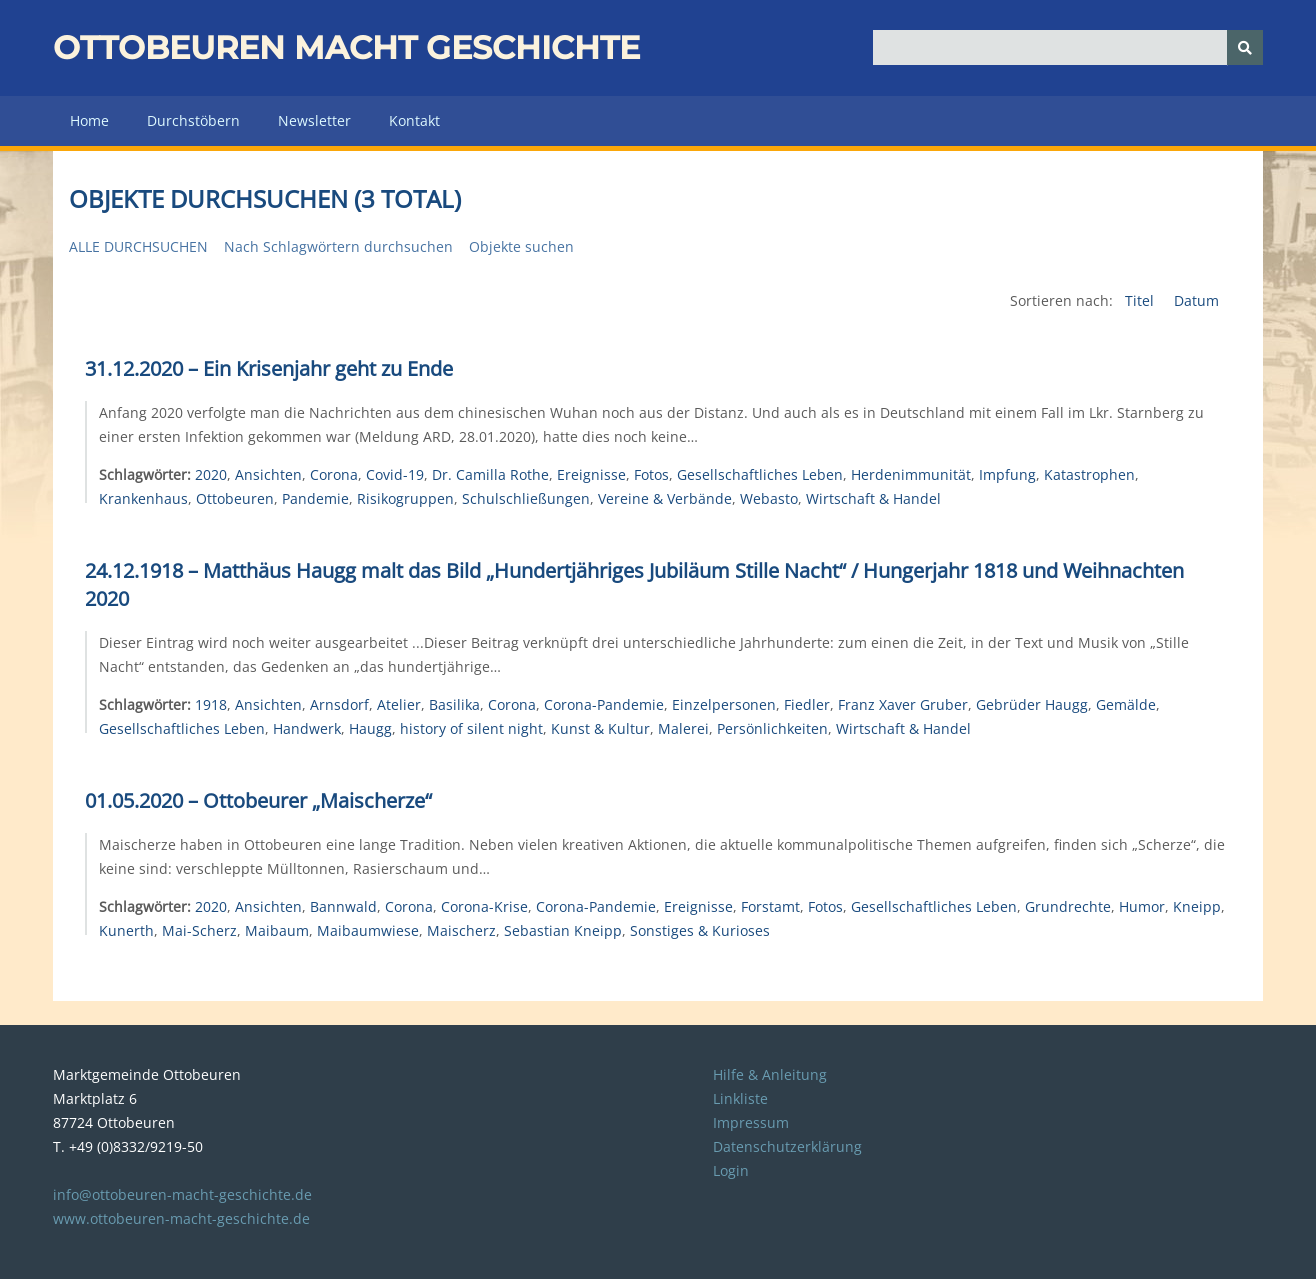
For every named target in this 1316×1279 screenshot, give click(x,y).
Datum (1196, 300)
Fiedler (807, 704)
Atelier (399, 704)
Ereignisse (591, 474)
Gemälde (1126, 704)
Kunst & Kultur (600, 728)
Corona (334, 474)
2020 (211, 474)
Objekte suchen (521, 246)
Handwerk (307, 728)
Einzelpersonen (724, 704)
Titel (1141, 300)
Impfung (1007, 474)
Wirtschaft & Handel (873, 498)
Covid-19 (395, 474)
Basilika (454, 704)
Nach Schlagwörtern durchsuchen (338, 246)
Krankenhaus (143, 498)
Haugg (370, 728)
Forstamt (770, 906)
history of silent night (471, 728)
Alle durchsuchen (138, 246)
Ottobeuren (235, 498)
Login (731, 1170)
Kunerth (126, 930)
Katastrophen (1089, 474)
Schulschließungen (526, 498)
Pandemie (315, 498)
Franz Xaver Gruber (903, 704)
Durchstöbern (193, 120)
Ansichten (268, 474)
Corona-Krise (484, 906)
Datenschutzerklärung (787, 1146)
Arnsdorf (339, 704)
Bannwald (343, 906)
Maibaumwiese (368, 930)
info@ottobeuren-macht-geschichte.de (182, 1194)
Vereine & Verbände (665, 498)
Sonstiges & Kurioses (700, 930)
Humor (1142, 906)
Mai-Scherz (199, 930)
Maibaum (277, 930)
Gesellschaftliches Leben (760, 474)
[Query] (1068, 47)
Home (89, 120)
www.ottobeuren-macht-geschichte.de (181, 1218)
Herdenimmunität (911, 474)
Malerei (683, 728)
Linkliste (740, 1098)
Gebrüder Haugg (1032, 704)
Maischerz (461, 930)
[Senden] (1245, 47)
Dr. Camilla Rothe (490, 474)
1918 (211, 704)
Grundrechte (1068, 906)
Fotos (651, 474)
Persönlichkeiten (772, 728)
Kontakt (414, 120)
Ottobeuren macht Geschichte (346, 47)
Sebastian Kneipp (563, 930)
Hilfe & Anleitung (770, 1074)
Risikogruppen (405, 498)
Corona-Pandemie (604, 704)
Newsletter (314, 120)
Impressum (751, 1122)
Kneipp (1197, 906)
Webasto (769, 498)
